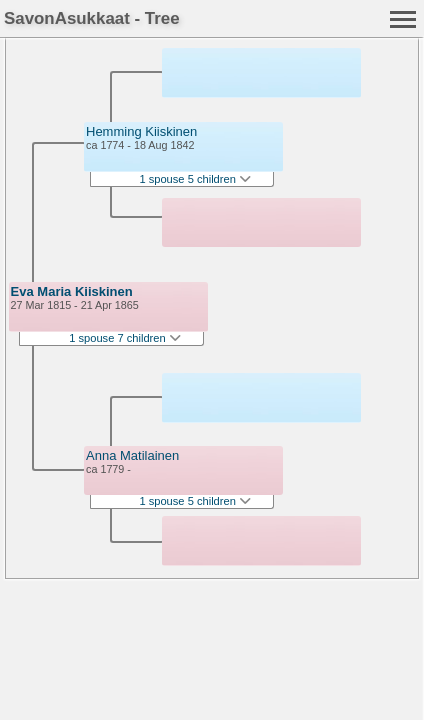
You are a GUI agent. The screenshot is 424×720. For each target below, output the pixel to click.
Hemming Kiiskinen (141, 131)
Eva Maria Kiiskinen (72, 291)
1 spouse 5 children (195, 179)
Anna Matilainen (132, 455)
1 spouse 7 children (125, 338)
